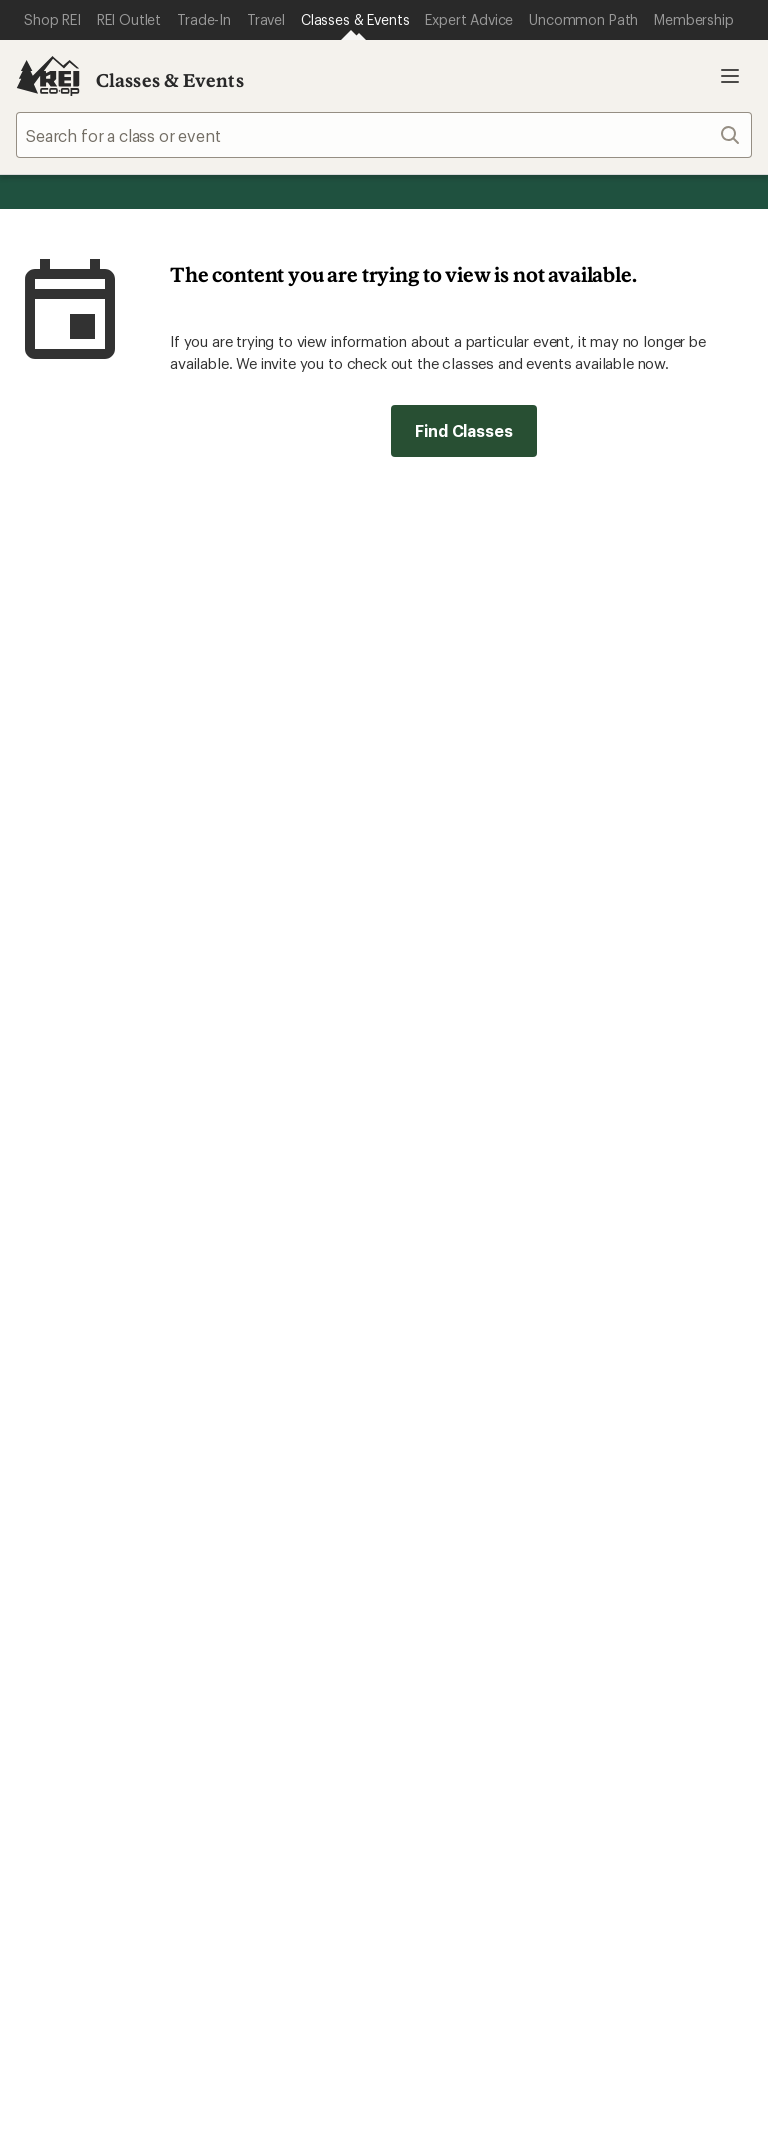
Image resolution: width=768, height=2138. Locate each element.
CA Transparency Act (508, 2066)
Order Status (251, 1276)
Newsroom (620, 1566)
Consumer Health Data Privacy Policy (150, 2066)
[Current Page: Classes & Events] (355, 20)
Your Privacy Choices (288, 2038)
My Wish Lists (65, 1336)
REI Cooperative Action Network (134, 1155)
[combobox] (384, 135)
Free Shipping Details (657, 1306)
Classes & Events (170, 80)
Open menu (730, 76)
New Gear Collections (95, 1536)
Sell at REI (427, 1540)
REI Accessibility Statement (384, 2092)
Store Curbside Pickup (287, 1362)
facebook (526, 1891)
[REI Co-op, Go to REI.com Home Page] (48, 76)
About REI (617, 1480)
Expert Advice (255, 1506)
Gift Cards (428, 1306)
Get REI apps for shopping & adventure (222, 1862)
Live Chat (615, 1717)
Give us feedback (334, 554)
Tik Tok (478, 1891)
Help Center (77, 1717)
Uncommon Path (266, 1566)
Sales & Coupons (643, 1276)
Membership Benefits (95, 1366)
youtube (624, 1891)
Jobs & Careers (446, 1480)
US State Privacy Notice (607, 2035)
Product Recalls (354, 2066)
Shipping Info (255, 1392)
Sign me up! (577, 731)
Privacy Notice (449, 2035)
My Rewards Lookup (91, 1306)
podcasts (672, 1891)
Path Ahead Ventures (281, 1596)
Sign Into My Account (96, 1276)
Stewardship (626, 1626)
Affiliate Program (453, 1570)
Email (151, 694)
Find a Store (352, 1717)
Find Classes (463, 430)
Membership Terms (673, 2066)
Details (512, 652)
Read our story (69, 948)
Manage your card (526, 1155)
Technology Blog (642, 1596)
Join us (425, 1000)
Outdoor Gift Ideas (461, 1276)
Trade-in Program (78, 1596)
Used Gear (54, 1566)
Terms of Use (128, 2035)
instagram (429, 1891)
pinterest (575, 1891)
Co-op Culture (444, 1510)
